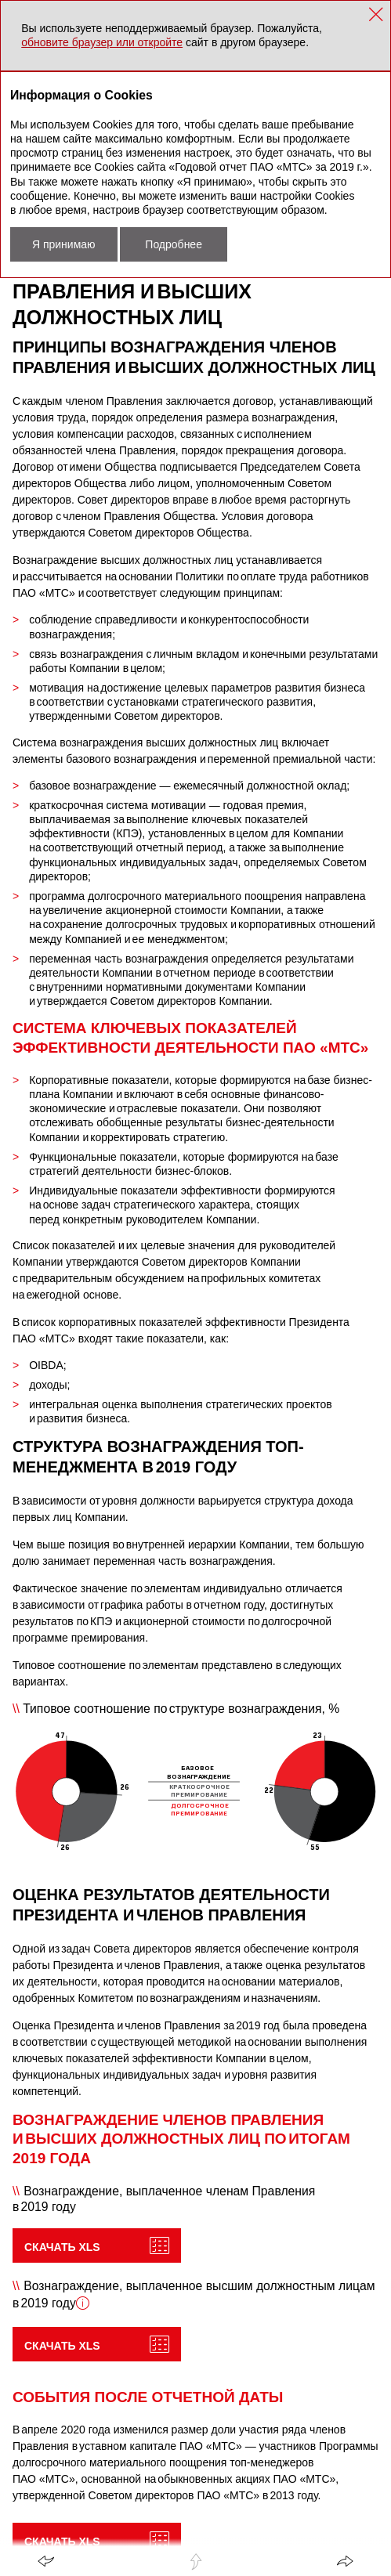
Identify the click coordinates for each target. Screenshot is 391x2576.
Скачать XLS (62, 2247)
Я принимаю (64, 244)
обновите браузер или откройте (102, 42)
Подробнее (173, 244)
